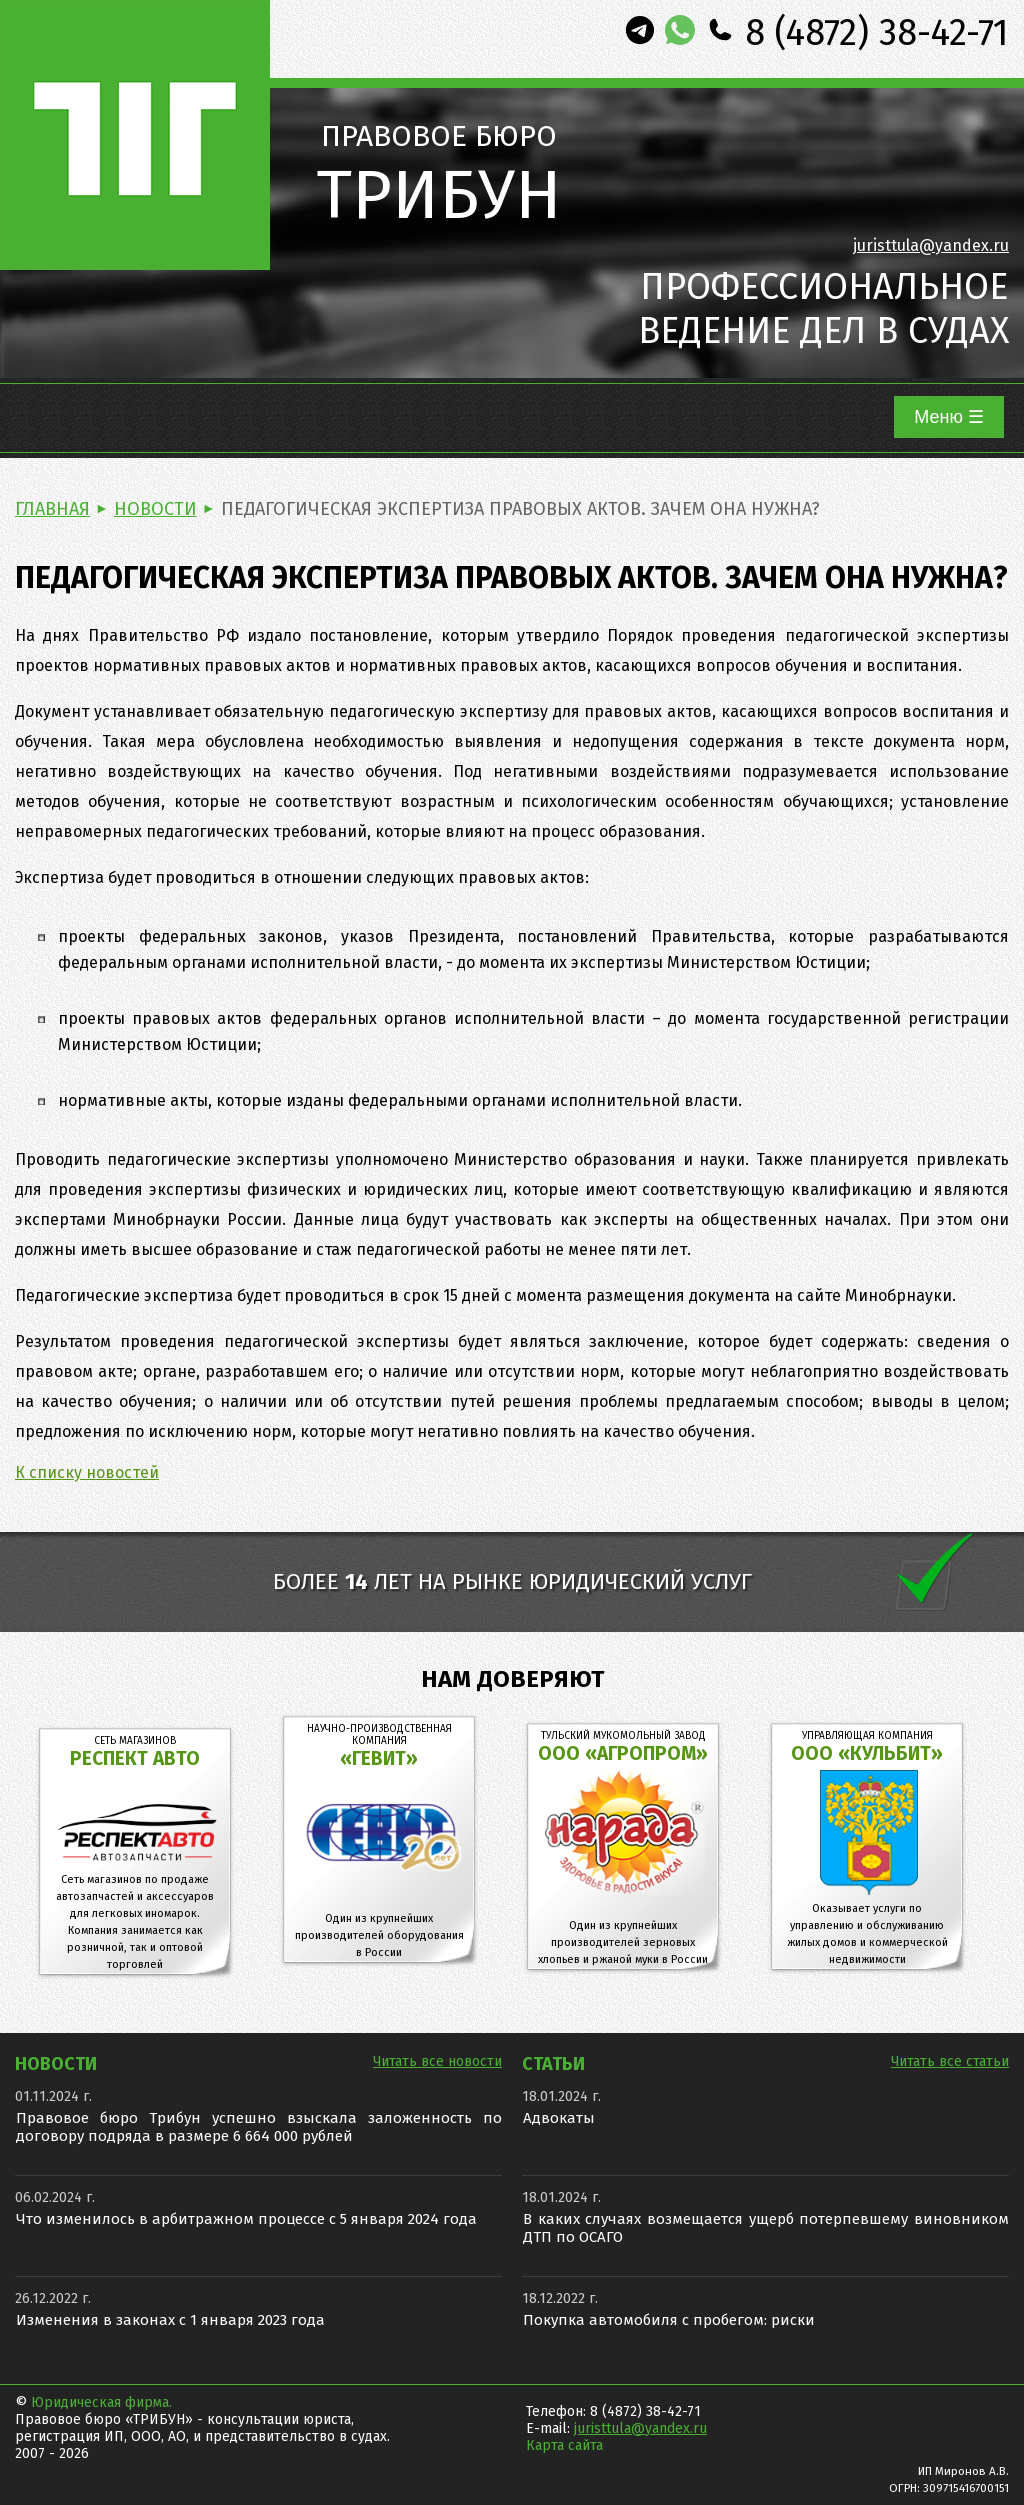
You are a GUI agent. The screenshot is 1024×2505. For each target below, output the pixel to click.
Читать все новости (437, 2061)
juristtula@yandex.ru (931, 245)
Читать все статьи (950, 2061)
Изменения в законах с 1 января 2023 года (170, 2320)
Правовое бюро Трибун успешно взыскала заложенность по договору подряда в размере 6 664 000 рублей (259, 2127)
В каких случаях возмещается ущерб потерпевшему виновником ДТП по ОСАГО (766, 2228)
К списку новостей (87, 1472)
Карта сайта (564, 2445)
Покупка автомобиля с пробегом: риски (669, 2320)
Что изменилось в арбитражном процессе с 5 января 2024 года (246, 2219)
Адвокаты (559, 2118)
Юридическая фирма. (101, 2402)
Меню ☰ (949, 417)
